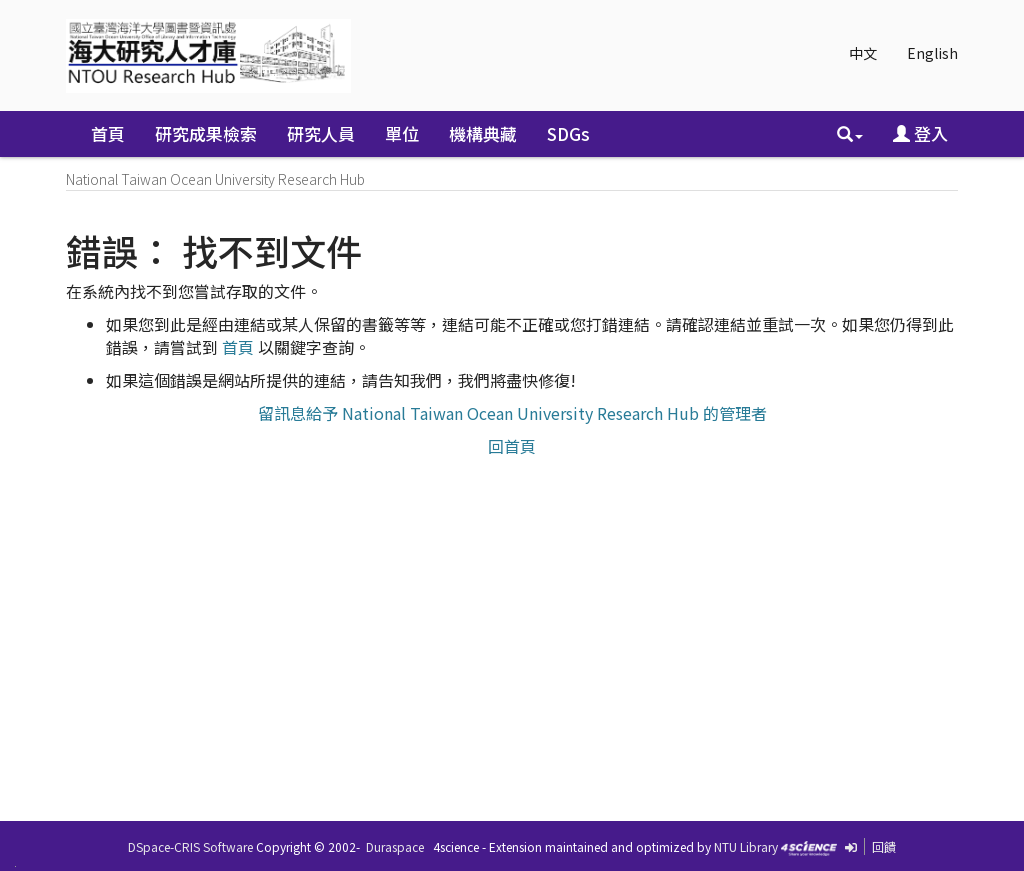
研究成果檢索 (206, 133)
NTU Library (746, 846)
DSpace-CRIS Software (190, 846)
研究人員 (321, 133)
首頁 (108, 133)
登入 (920, 133)
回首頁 (512, 446)
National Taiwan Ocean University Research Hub (215, 179)
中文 (863, 53)
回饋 (884, 846)
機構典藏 (483, 133)
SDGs (568, 133)
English (932, 53)
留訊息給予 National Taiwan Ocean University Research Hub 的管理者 (512, 413)
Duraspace (395, 846)
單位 (402, 133)
